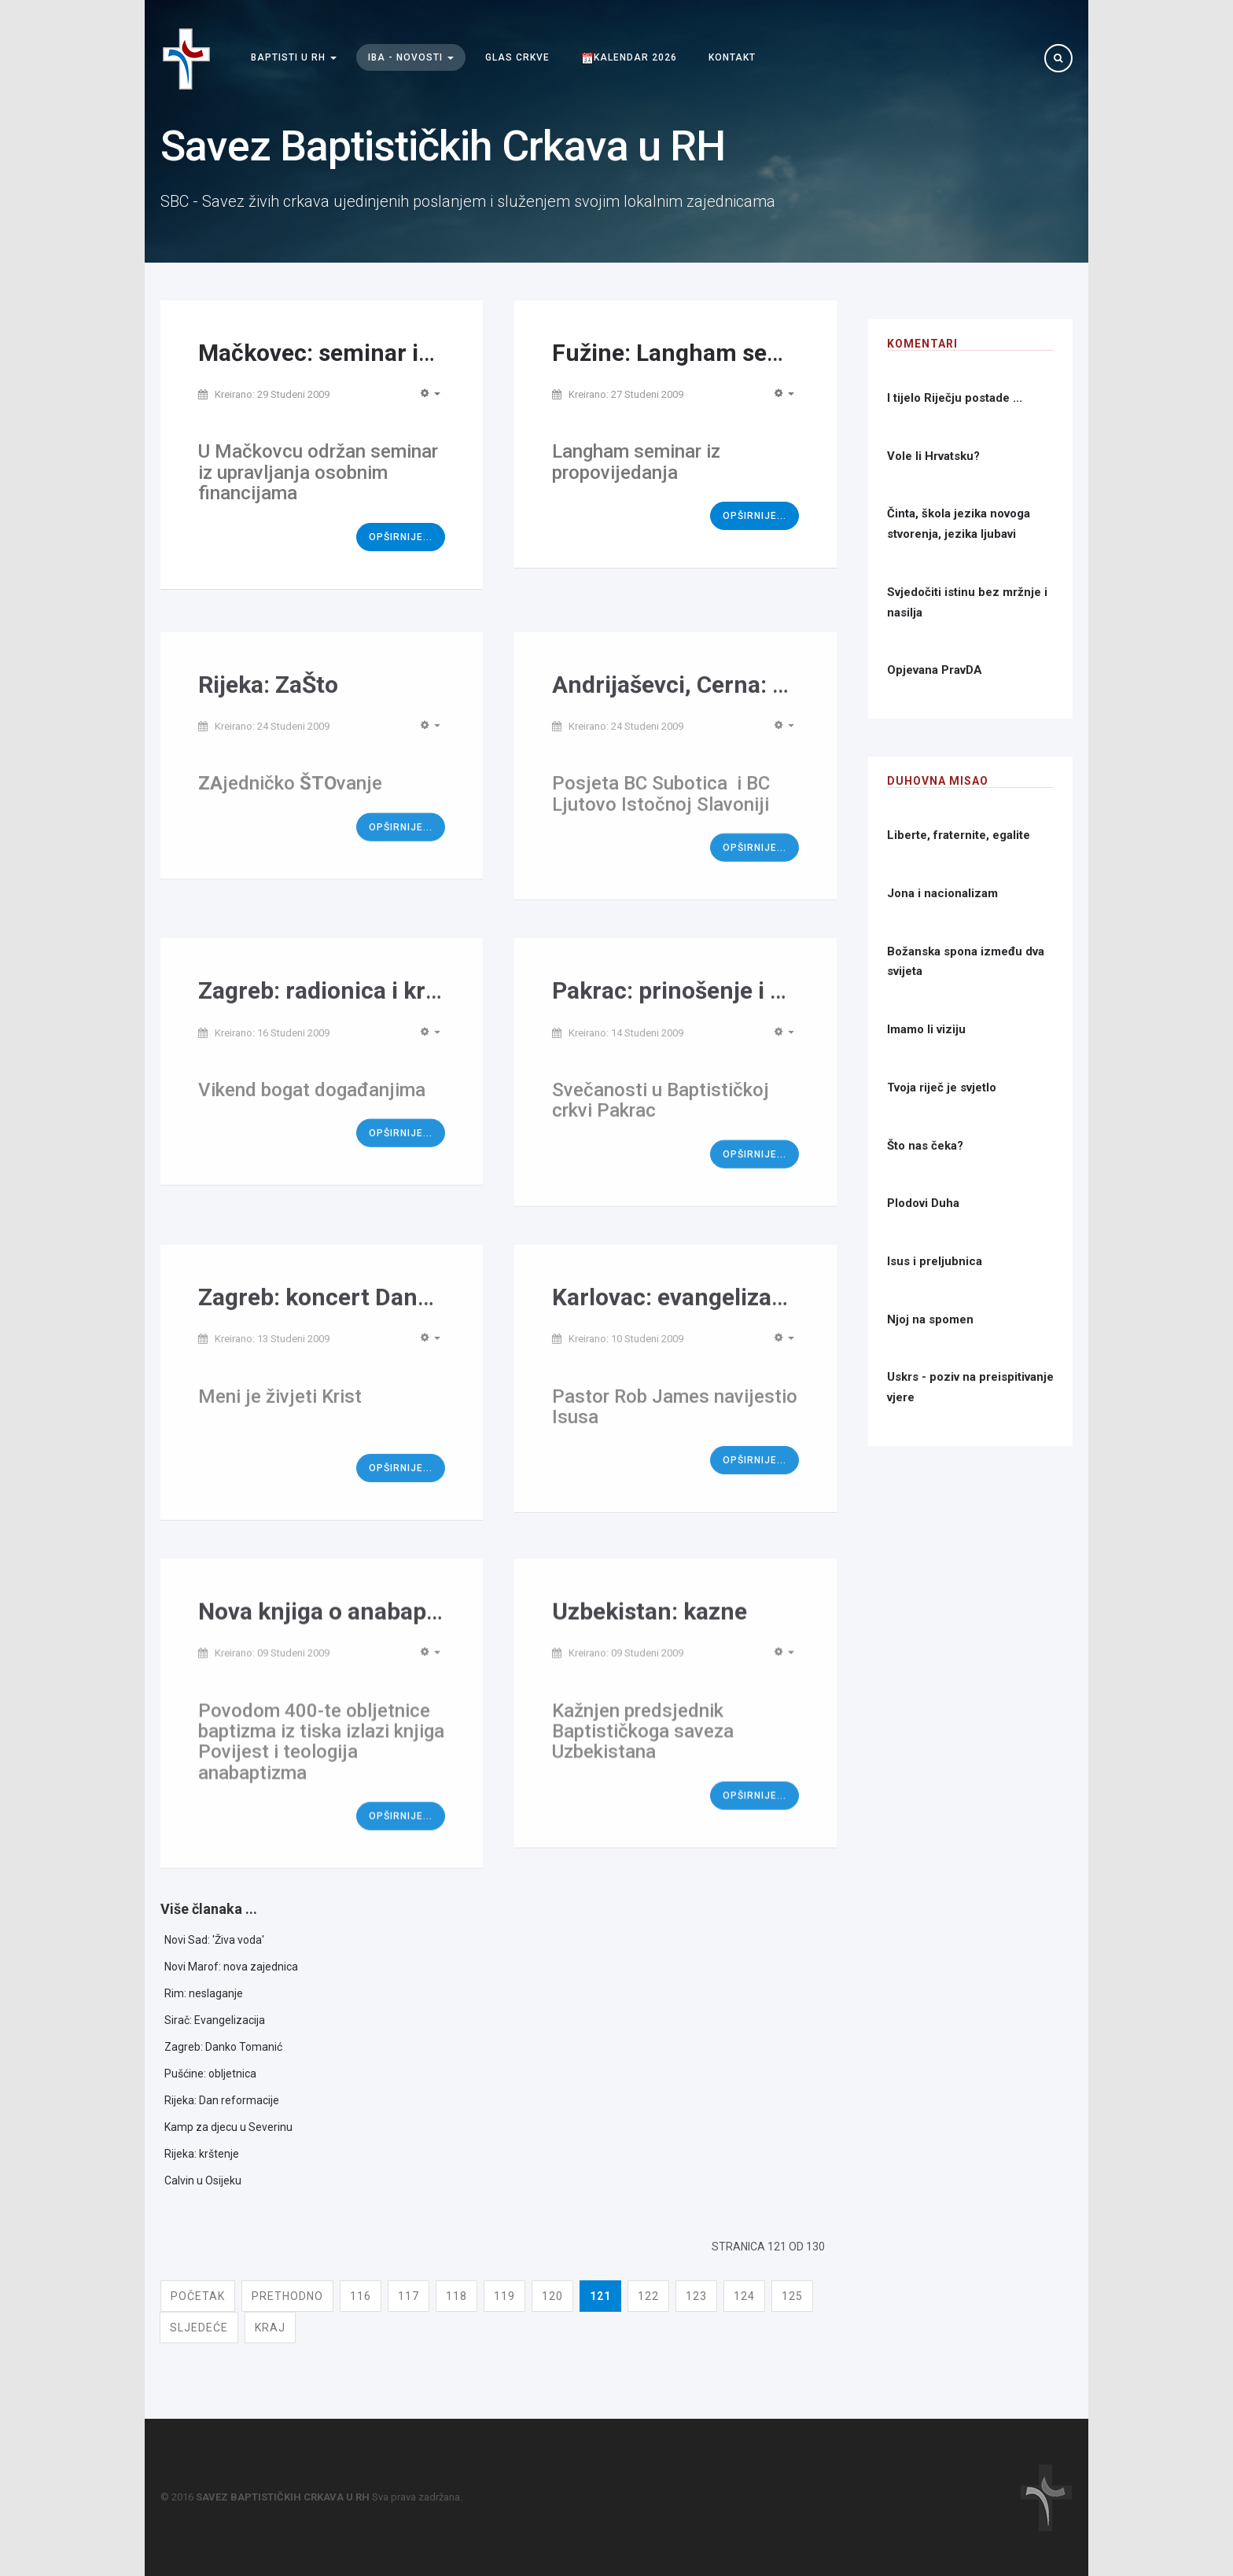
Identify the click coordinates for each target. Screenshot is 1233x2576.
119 (504, 2296)
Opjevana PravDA (934, 670)
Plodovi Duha (923, 1203)
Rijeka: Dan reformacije (221, 2100)
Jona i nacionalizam (942, 893)
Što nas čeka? (925, 1146)
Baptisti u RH (294, 57)
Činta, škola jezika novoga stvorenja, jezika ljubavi (958, 523)
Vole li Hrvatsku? (933, 456)
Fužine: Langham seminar (691, 352)
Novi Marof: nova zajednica (231, 1966)
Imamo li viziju (926, 1029)
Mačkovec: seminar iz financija (363, 352)
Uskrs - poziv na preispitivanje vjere (970, 1387)
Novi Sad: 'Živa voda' (214, 1940)
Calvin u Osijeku (202, 2180)
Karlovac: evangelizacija (680, 1316)
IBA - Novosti (411, 57)
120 (552, 2296)
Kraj (270, 2327)
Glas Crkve (517, 57)
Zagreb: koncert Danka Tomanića (375, 1316)
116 (360, 2296)
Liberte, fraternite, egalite (958, 835)
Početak (198, 2296)
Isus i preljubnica (934, 1261)
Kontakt (732, 57)
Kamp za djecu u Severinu (228, 2127)
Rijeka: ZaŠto (268, 703)
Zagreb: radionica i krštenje (344, 1010)
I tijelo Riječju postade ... (954, 398)
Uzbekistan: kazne (649, 1633)
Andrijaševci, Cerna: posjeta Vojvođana (761, 703)
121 (600, 2296)
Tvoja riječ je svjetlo (941, 1087)
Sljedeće (199, 2327)
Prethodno (287, 2296)
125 (792, 2296)
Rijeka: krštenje (201, 2153)
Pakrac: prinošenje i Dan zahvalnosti (746, 1010)
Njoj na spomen (930, 1319)
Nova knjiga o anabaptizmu (343, 1633)
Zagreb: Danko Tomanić (223, 2047)
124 (744, 2296)
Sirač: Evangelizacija (214, 2020)
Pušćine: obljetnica (210, 2073)
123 (696, 2296)
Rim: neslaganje (203, 1993)
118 (456, 2296)
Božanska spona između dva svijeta (965, 961)
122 (648, 2296)
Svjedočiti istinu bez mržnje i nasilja (967, 602)
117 (408, 2296)
